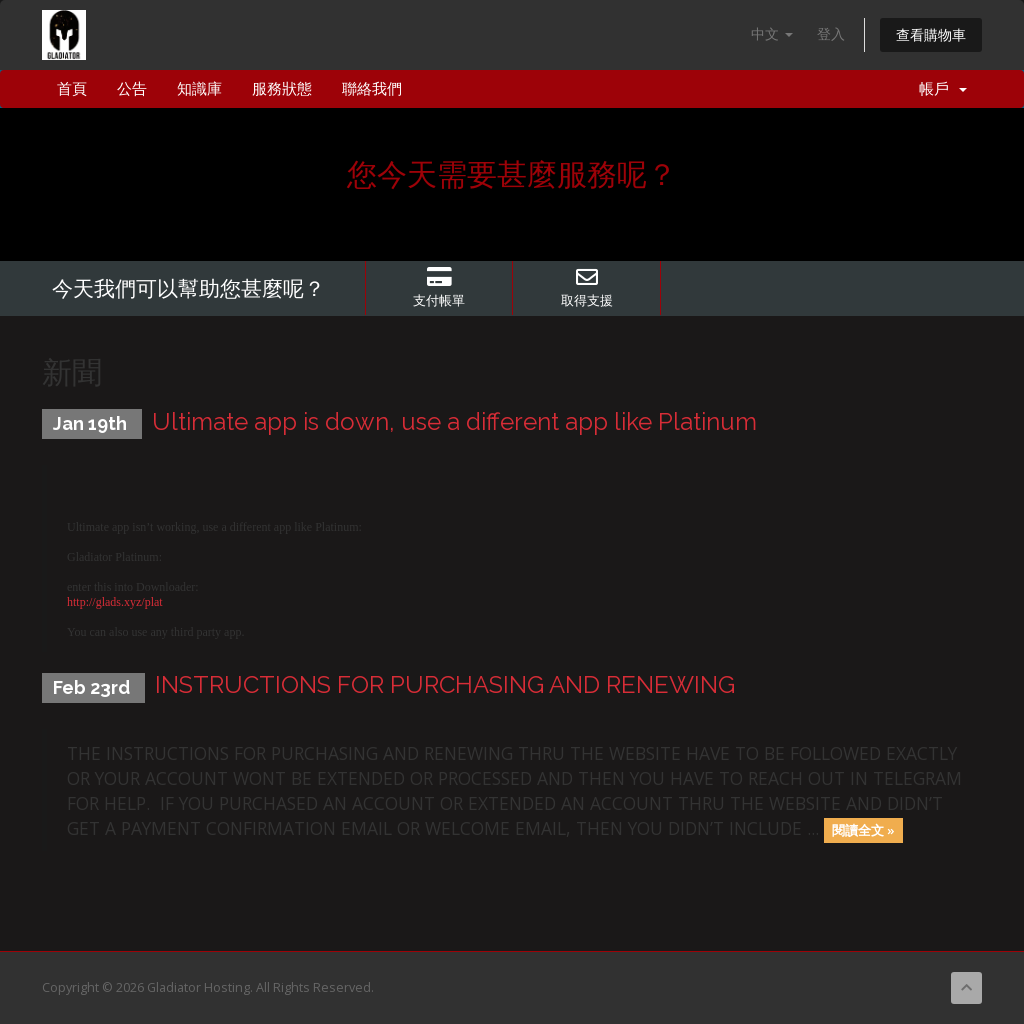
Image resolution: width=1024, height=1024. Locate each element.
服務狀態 (282, 89)
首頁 (72, 89)
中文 (772, 33)
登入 (831, 33)
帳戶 (943, 89)
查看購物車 (931, 34)
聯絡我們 (372, 89)
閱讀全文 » (863, 830)
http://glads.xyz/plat (115, 602)
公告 (132, 89)
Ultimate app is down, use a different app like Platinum (454, 421)
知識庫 (199, 89)
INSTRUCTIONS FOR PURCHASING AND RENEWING (445, 684)
